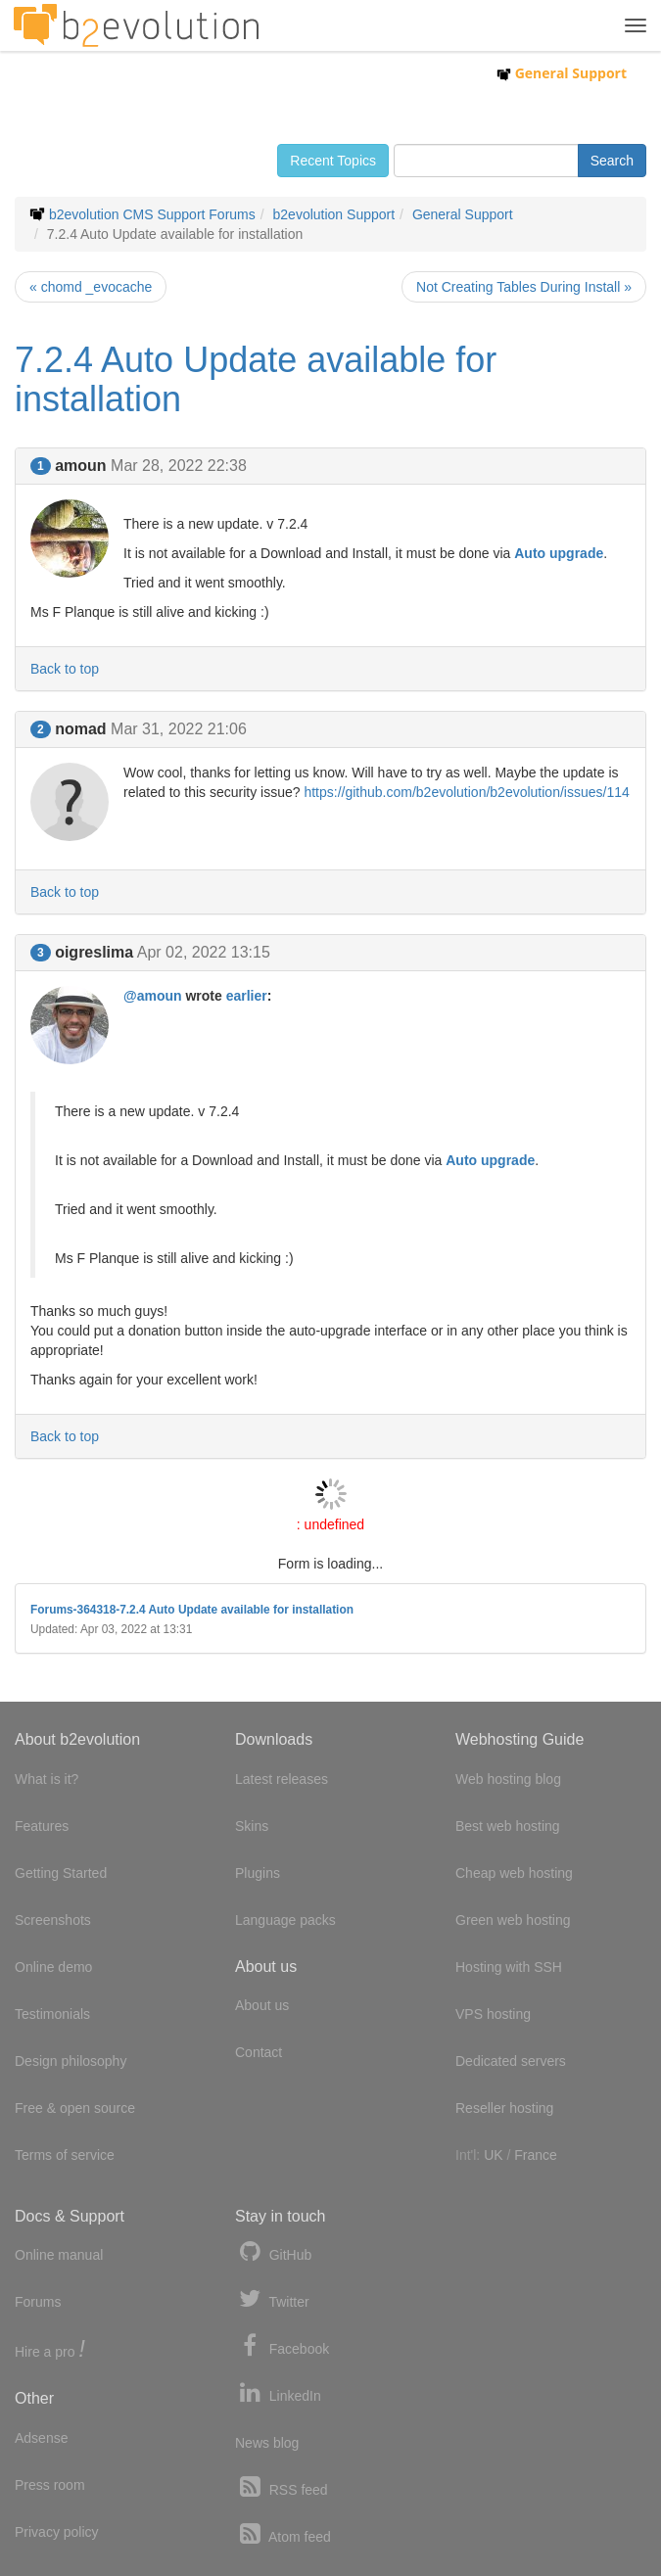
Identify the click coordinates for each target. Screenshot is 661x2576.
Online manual (59, 2255)
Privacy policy (57, 2532)
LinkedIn (278, 2393)
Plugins (257, 1873)
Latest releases (281, 1779)
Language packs (285, 1920)
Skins (251, 1826)
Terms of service (65, 2155)
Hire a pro (50, 2350)
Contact (258, 2052)
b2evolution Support (334, 214)
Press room (50, 2485)
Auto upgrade (558, 553)
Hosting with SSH (508, 1967)
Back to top (64, 669)
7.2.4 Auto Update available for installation (255, 379)
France (535, 2155)
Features (42, 1826)
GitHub (273, 2252)
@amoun (152, 996)
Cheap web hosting (514, 1873)
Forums (38, 2302)
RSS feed (281, 2487)
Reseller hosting (504, 2108)
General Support (561, 73)
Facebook (282, 2346)
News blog (267, 2443)
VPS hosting (493, 2014)
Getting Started (61, 1873)
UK (493, 2155)
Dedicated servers (510, 2061)
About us (262, 2005)
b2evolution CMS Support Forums (152, 214)
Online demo (53, 1967)
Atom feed (283, 2534)
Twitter (272, 2299)
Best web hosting (507, 1826)
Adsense (41, 2438)
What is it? (46, 1779)
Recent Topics (333, 160)
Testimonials (52, 2014)
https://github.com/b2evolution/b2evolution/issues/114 (466, 792)
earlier (246, 996)
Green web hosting (513, 1920)
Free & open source (75, 2108)
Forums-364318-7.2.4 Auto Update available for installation (192, 1609)
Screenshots (53, 1920)
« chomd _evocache (90, 287)
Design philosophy (70, 2061)
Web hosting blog (508, 1779)
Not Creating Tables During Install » (524, 287)
